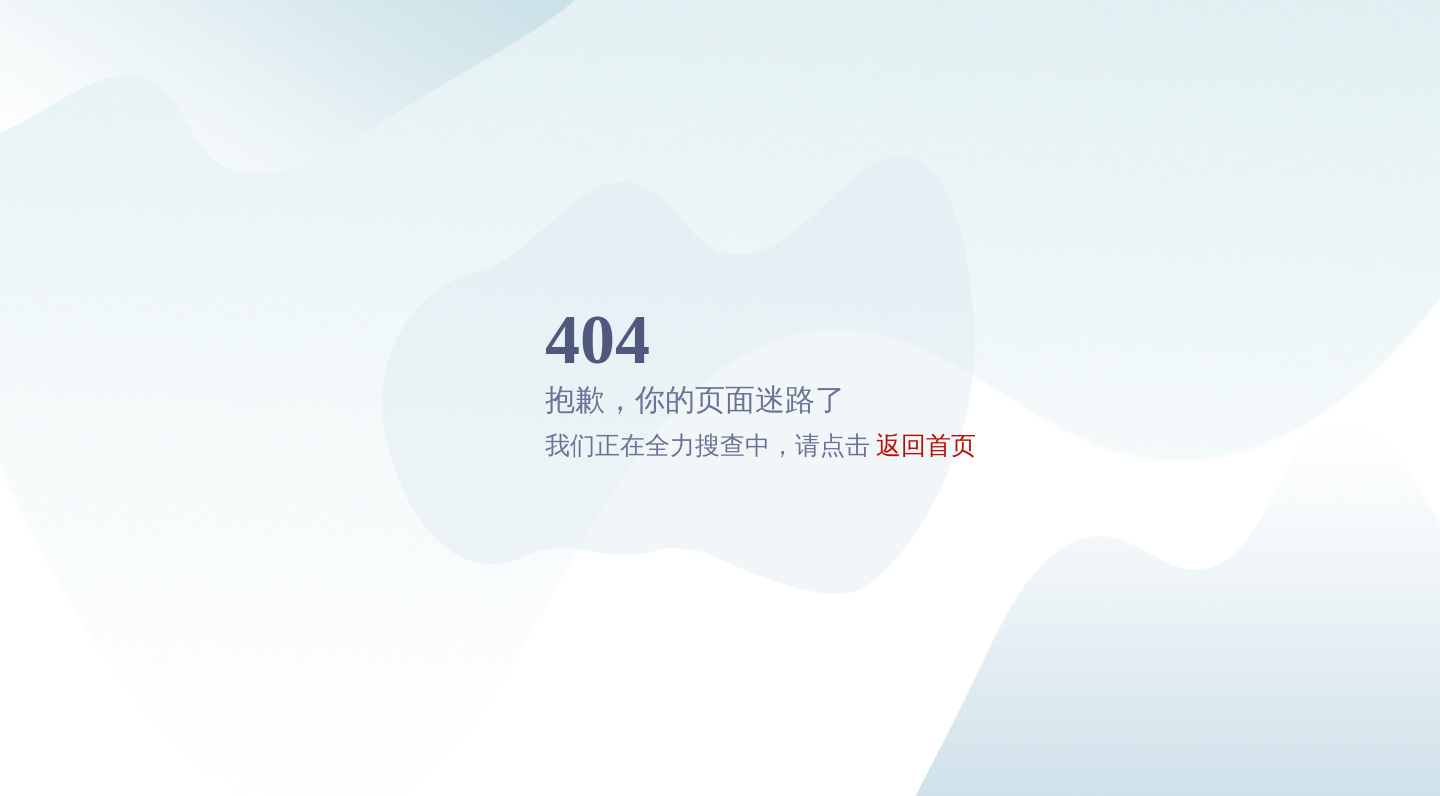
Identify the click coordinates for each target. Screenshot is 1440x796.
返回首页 (926, 445)
